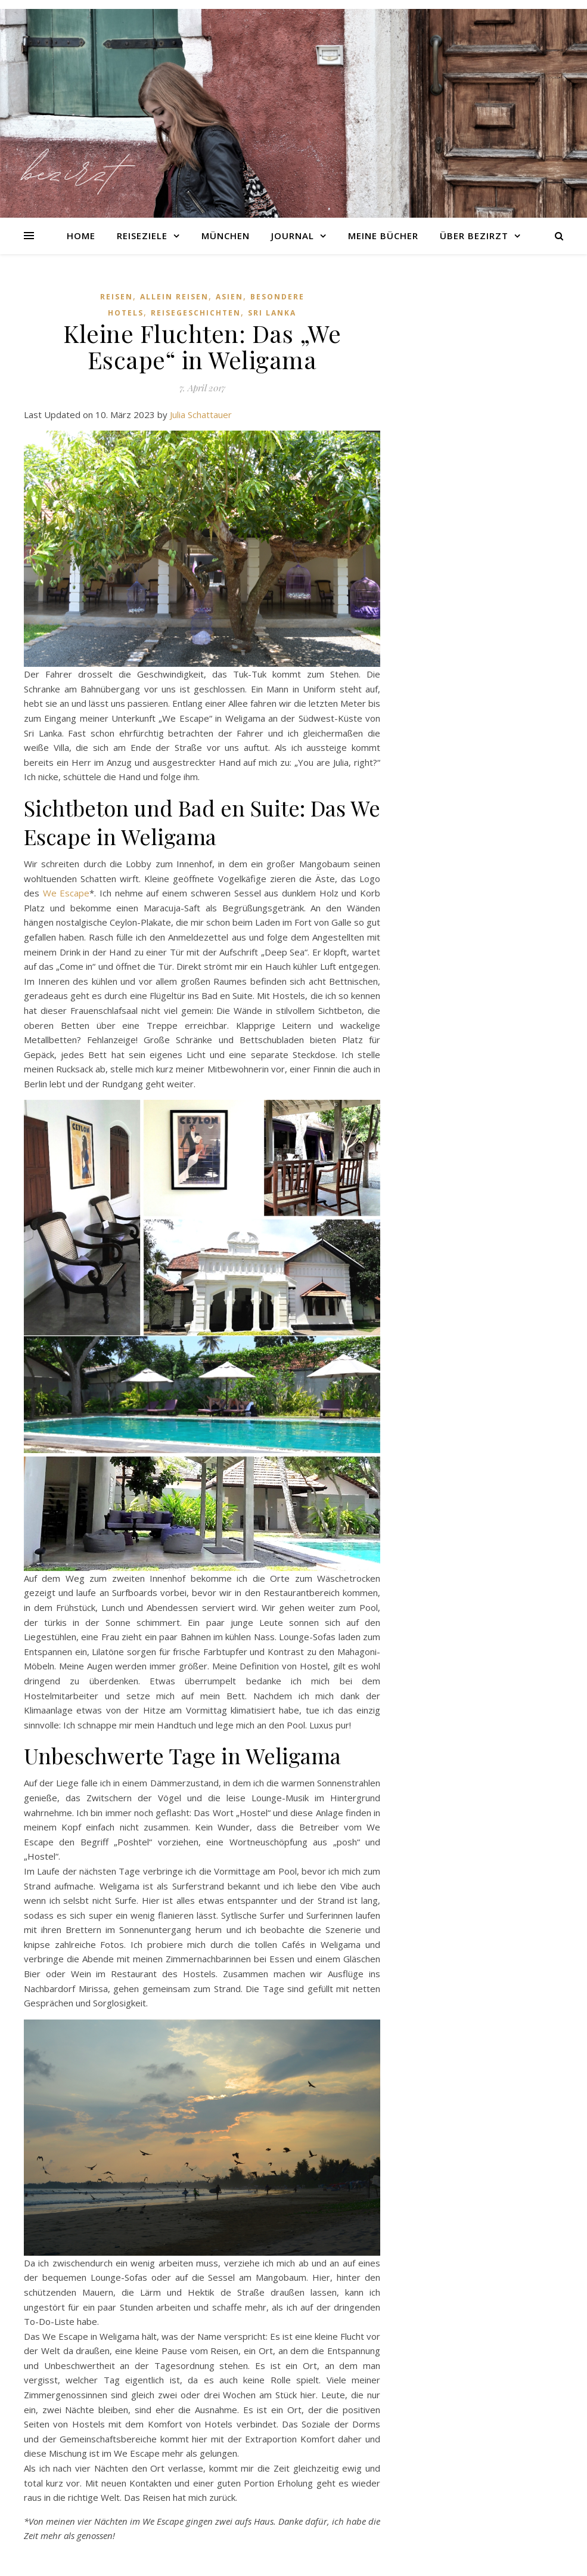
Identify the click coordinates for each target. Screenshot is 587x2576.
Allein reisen (174, 297)
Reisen (116, 297)
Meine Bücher (383, 236)
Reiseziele (142, 236)
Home (81, 236)
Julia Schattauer (201, 414)
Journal (292, 236)
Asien (229, 297)
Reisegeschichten (196, 313)
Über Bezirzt (474, 236)
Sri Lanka (272, 313)
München (225, 236)
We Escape (66, 893)
